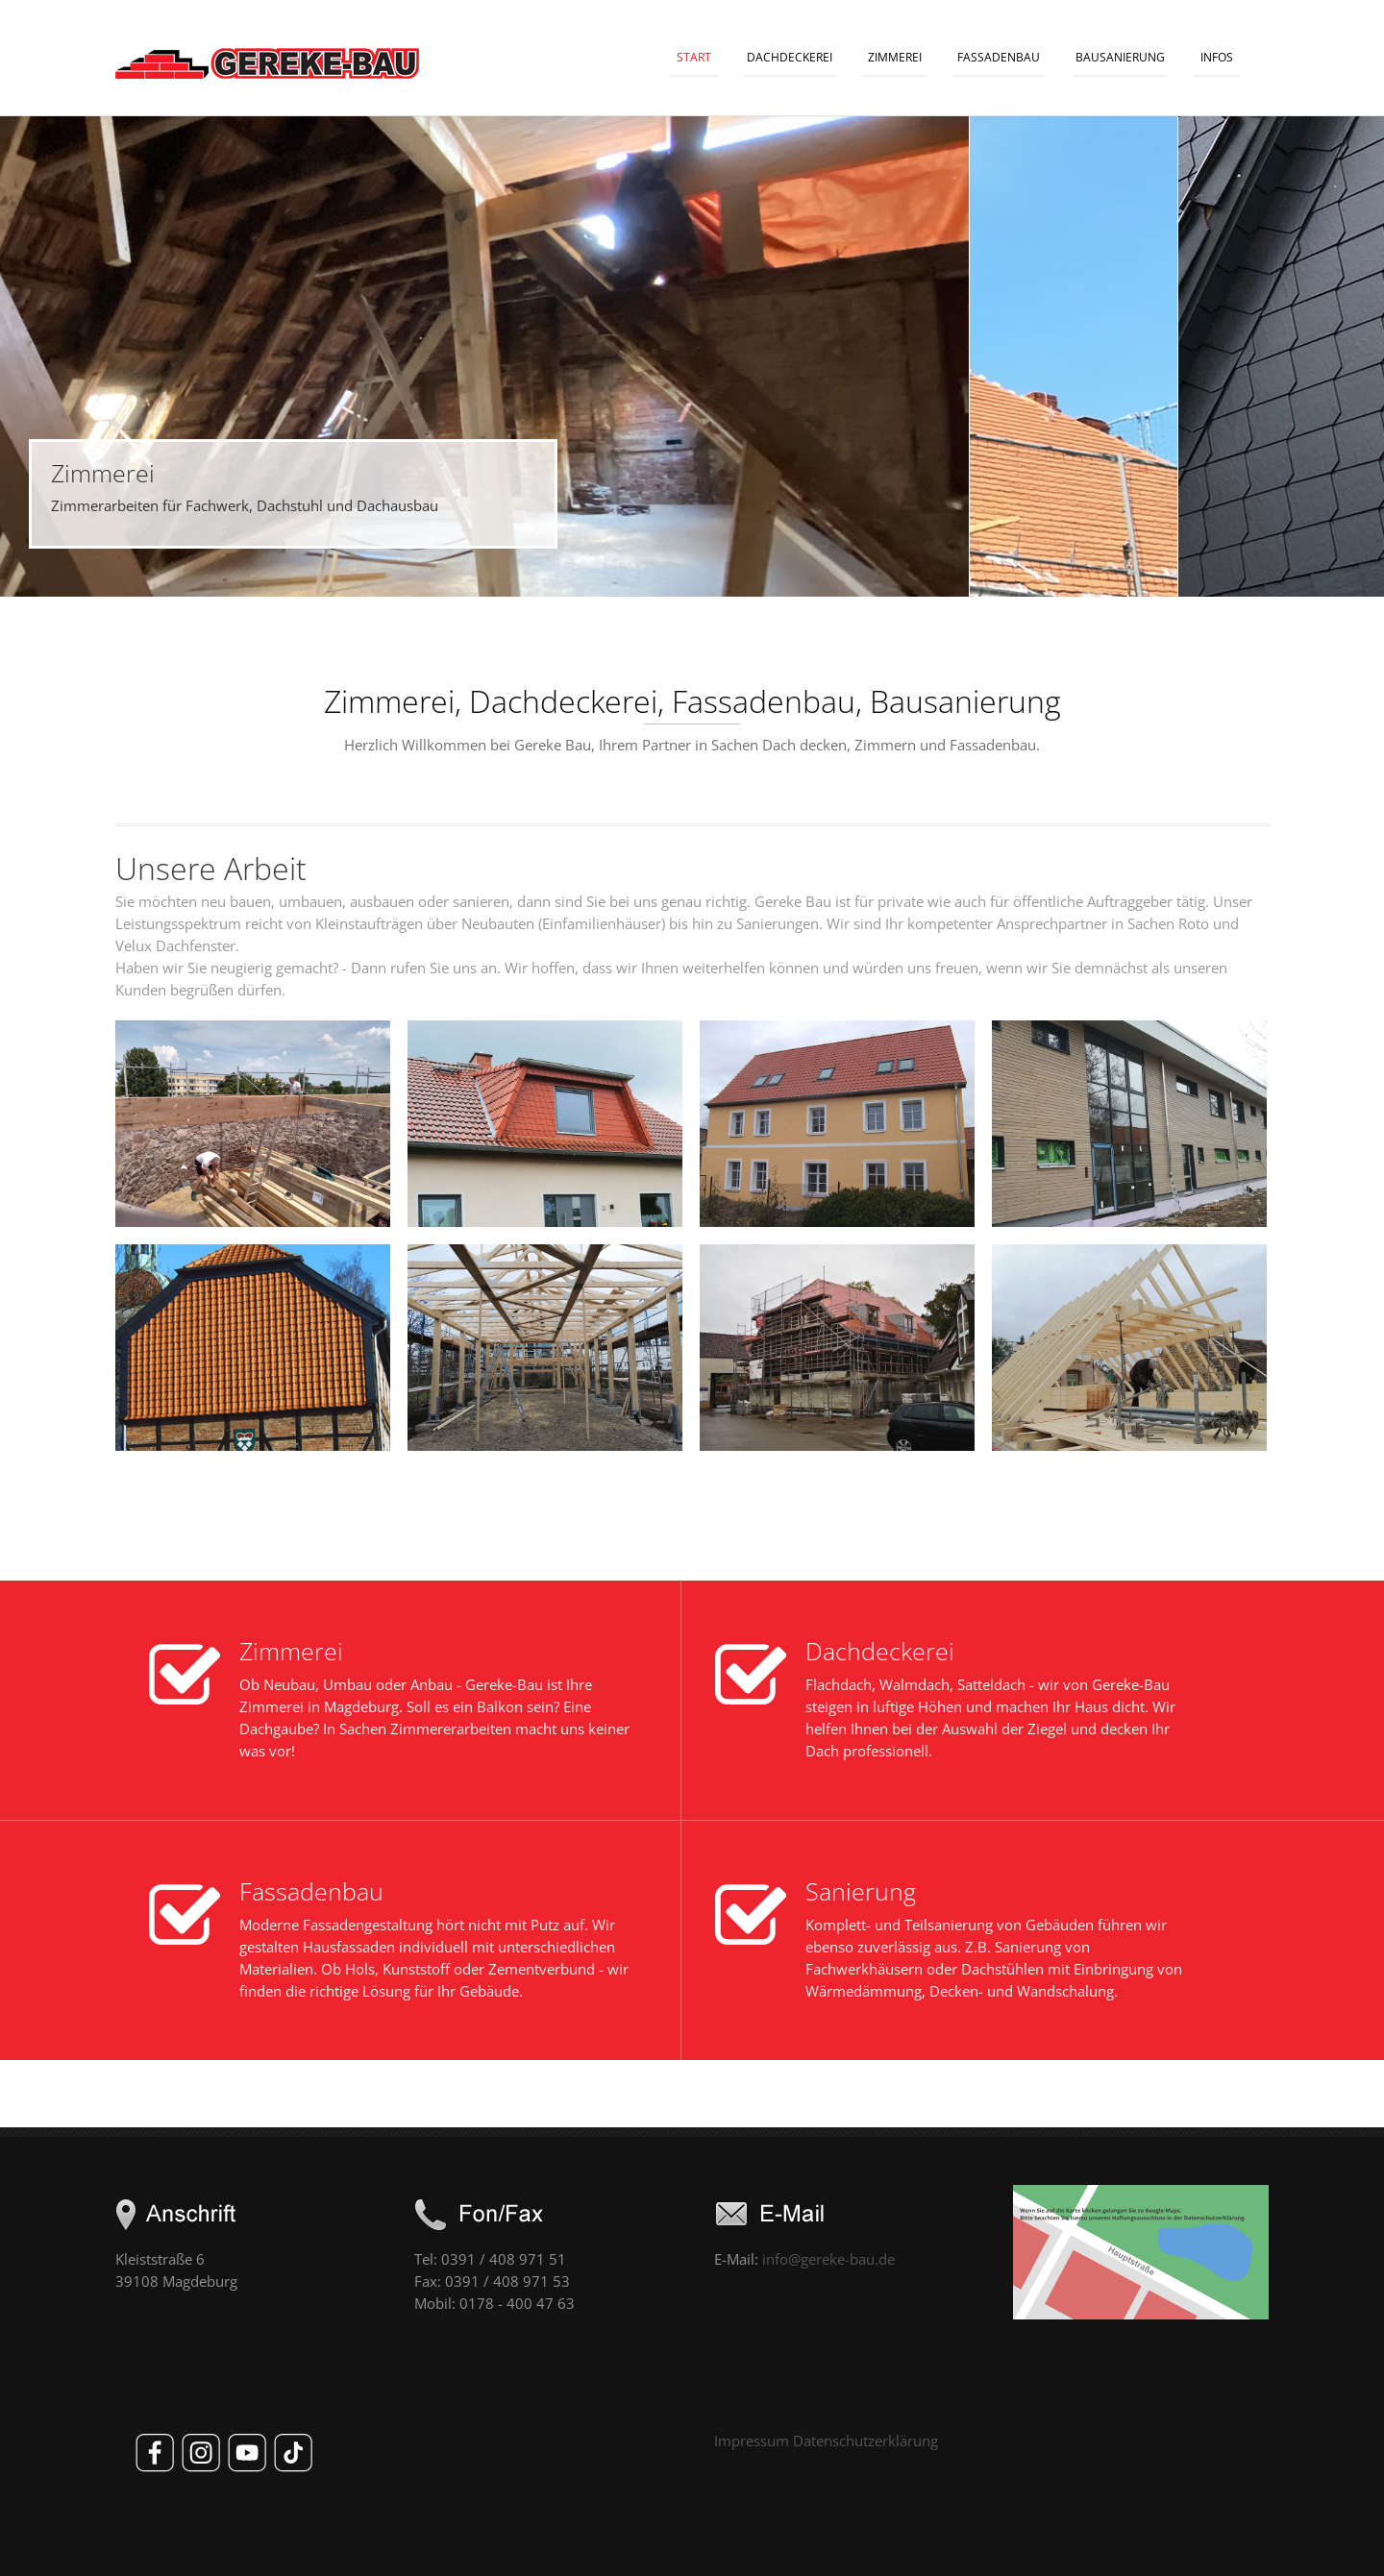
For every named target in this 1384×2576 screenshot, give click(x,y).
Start (694, 57)
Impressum (751, 2440)
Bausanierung (1120, 57)
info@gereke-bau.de (828, 2259)
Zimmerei (895, 57)
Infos (1216, 57)
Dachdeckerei (789, 57)
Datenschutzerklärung (865, 2440)
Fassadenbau (998, 57)
